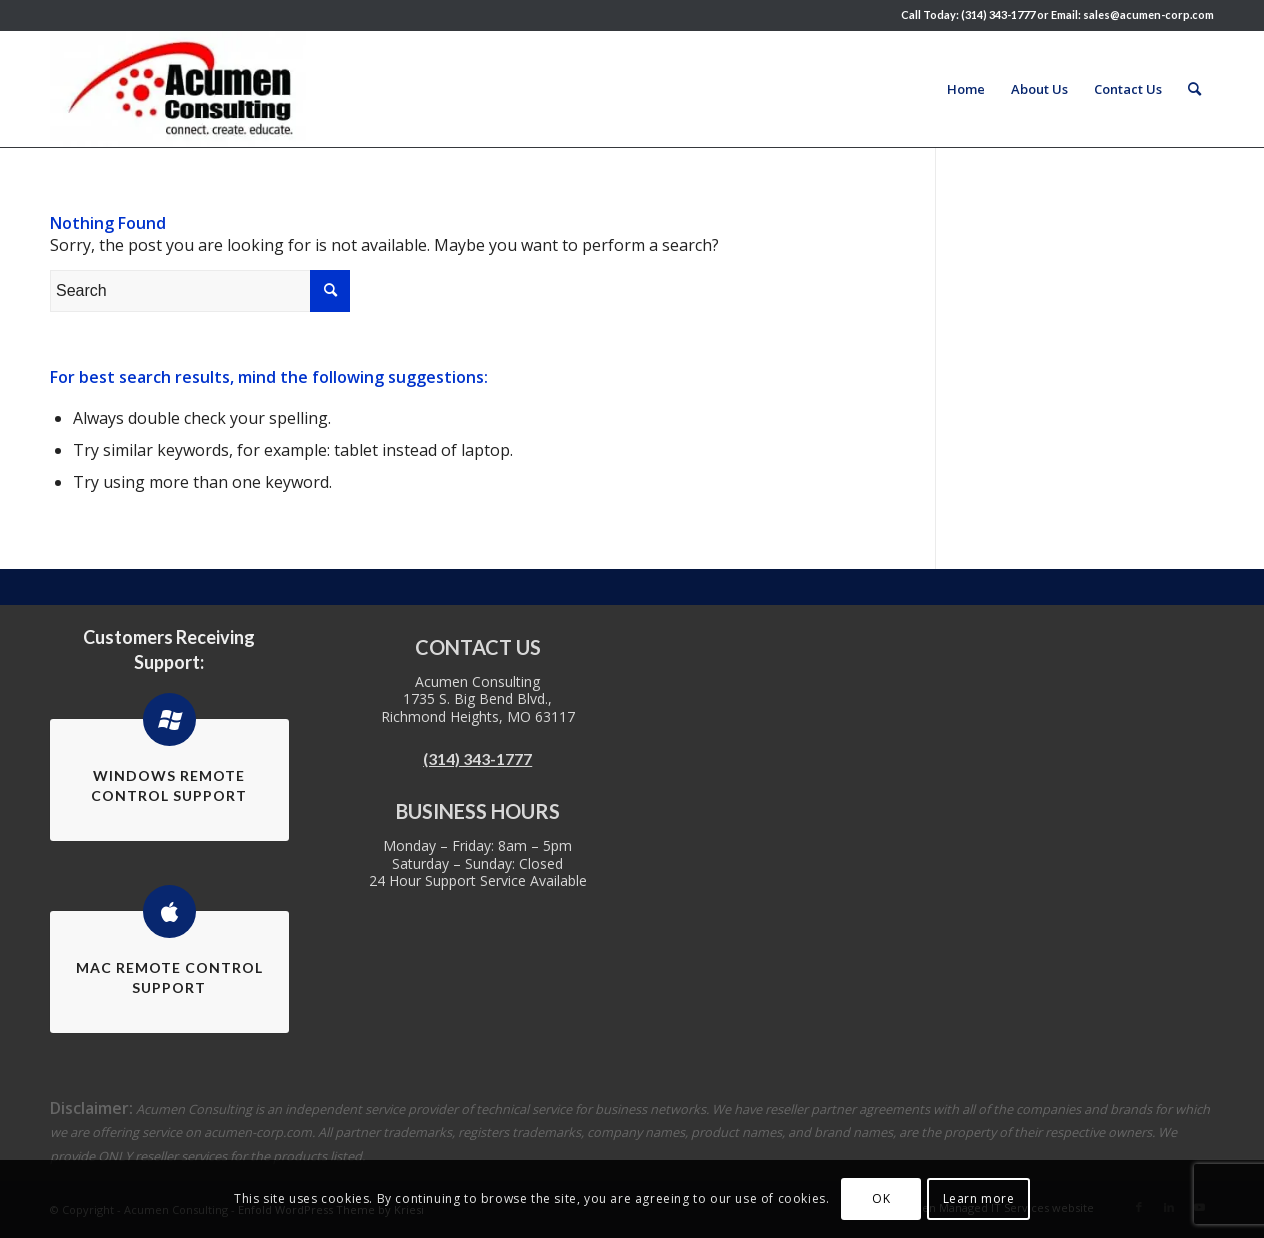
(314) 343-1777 (477, 758)
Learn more (979, 1198)
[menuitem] (966, 89)
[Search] (1194, 89)
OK (881, 1198)
